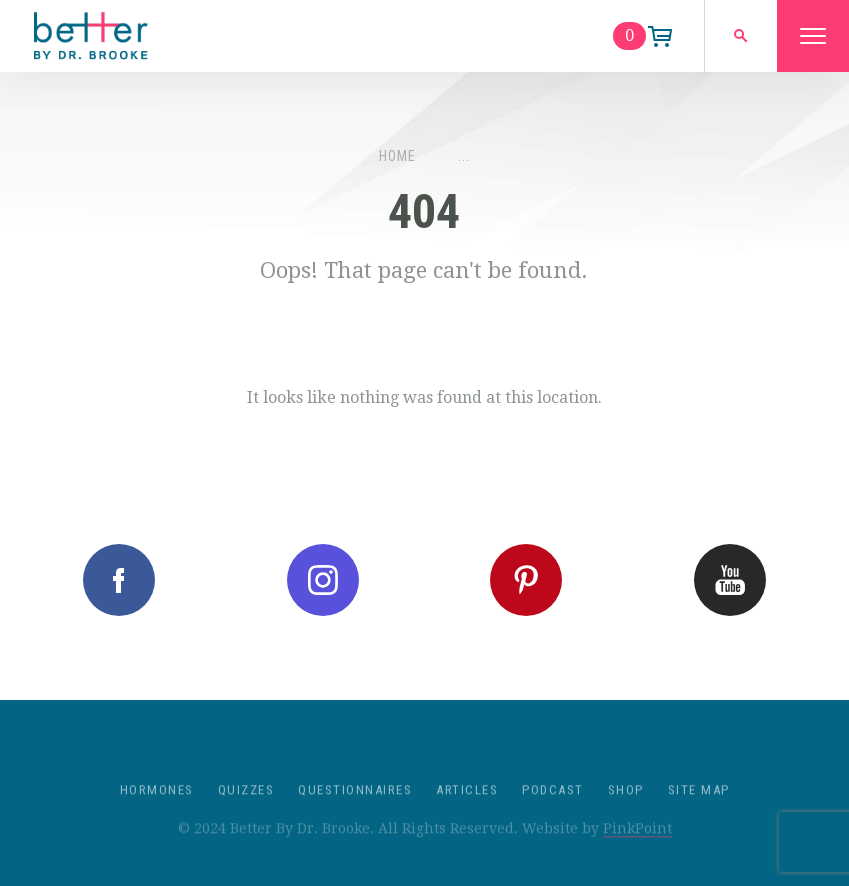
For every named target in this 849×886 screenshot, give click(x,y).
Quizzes (246, 805)
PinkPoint (637, 844)
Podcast (553, 805)
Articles (467, 805)
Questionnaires (355, 805)
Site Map (699, 805)
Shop (626, 805)
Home (397, 156)
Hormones (157, 805)
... (464, 156)
